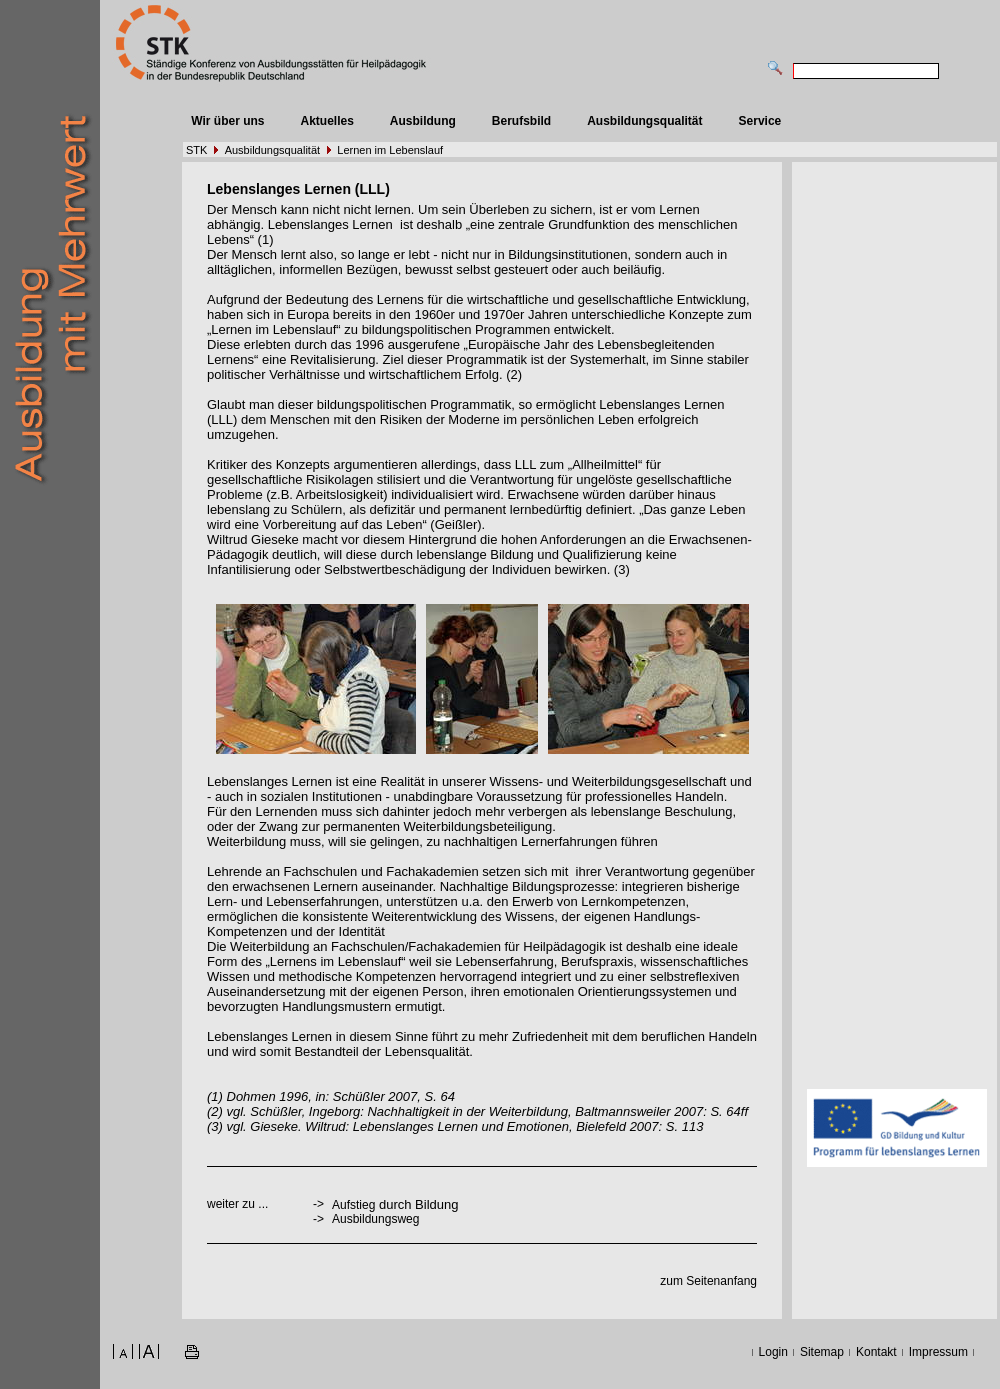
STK (196, 150)
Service (760, 121)
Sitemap (822, 1352)
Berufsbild (521, 121)
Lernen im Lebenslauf (390, 150)
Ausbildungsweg (375, 1219)
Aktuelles (326, 121)
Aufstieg (353, 1205)
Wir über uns (227, 121)
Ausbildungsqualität (644, 121)
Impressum (938, 1352)
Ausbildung (423, 121)
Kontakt (876, 1352)
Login (773, 1352)
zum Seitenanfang (708, 1281)
